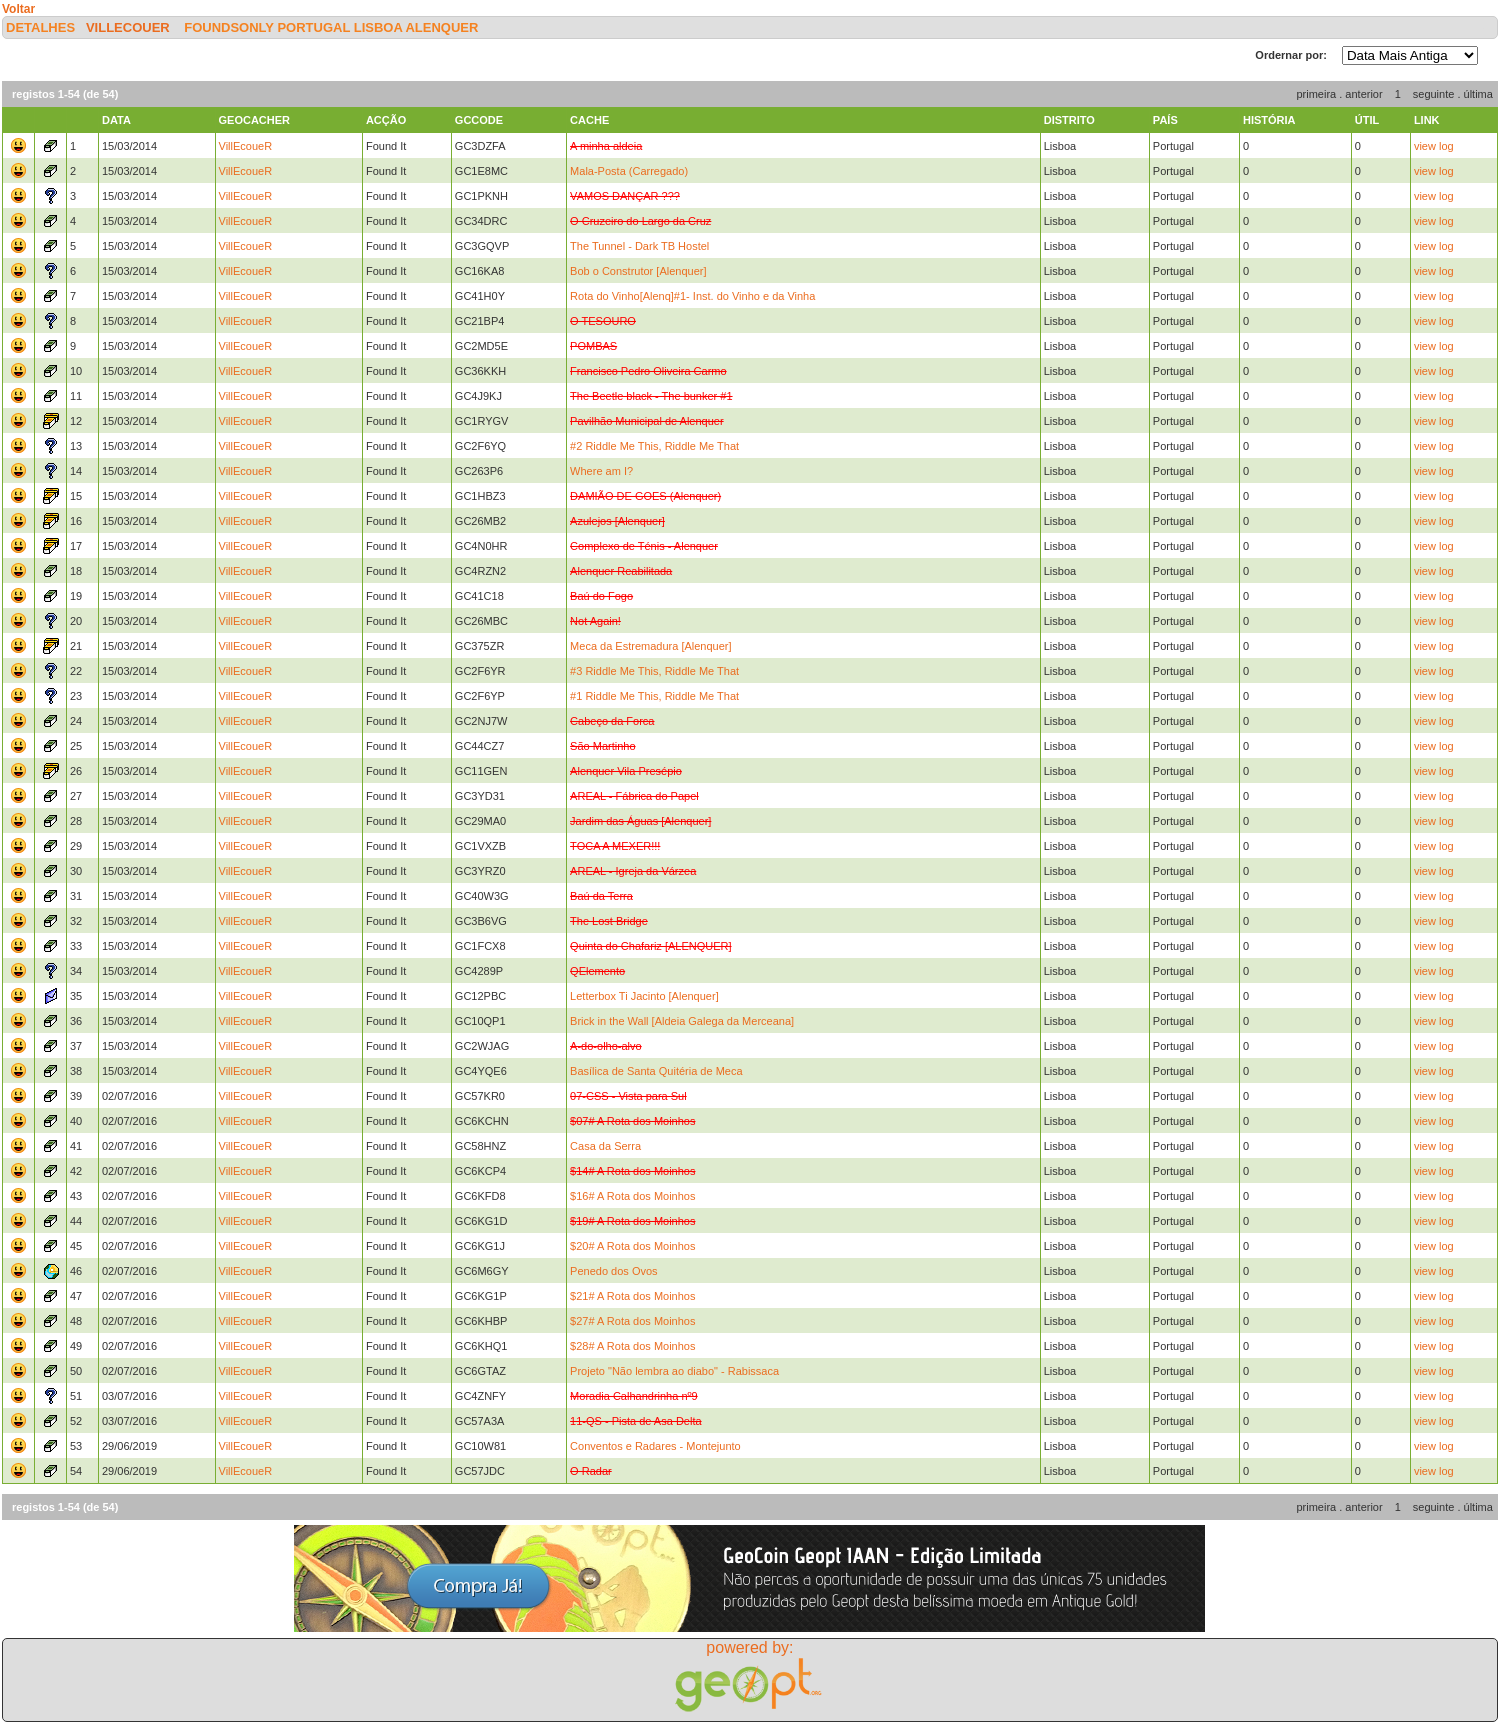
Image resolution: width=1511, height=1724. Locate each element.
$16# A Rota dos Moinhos (632, 1196)
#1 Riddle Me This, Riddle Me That (654, 696)
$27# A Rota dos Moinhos (632, 1321)
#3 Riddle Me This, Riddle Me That (654, 671)
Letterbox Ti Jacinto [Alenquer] (644, 996)
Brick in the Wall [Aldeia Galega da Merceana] (682, 1021)
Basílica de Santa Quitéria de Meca (656, 1071)
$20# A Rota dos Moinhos (632, 1246)
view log (1434, 146)
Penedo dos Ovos (613, 1271)
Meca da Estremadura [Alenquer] (650, 646)
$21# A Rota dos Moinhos (632, 1296)
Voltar (18, 9)
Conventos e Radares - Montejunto (655, 1446)
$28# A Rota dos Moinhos (632, 1346)
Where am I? (601, 471)
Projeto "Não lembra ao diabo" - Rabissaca (674, 1371)
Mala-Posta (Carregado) (629, 171)
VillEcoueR (128, 27)
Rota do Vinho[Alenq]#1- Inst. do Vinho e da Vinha (692, 296)
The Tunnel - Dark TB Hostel (639, 246)
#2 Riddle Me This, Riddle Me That (654, 446)
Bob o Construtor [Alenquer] (638, 271)
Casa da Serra (605, 1146)
